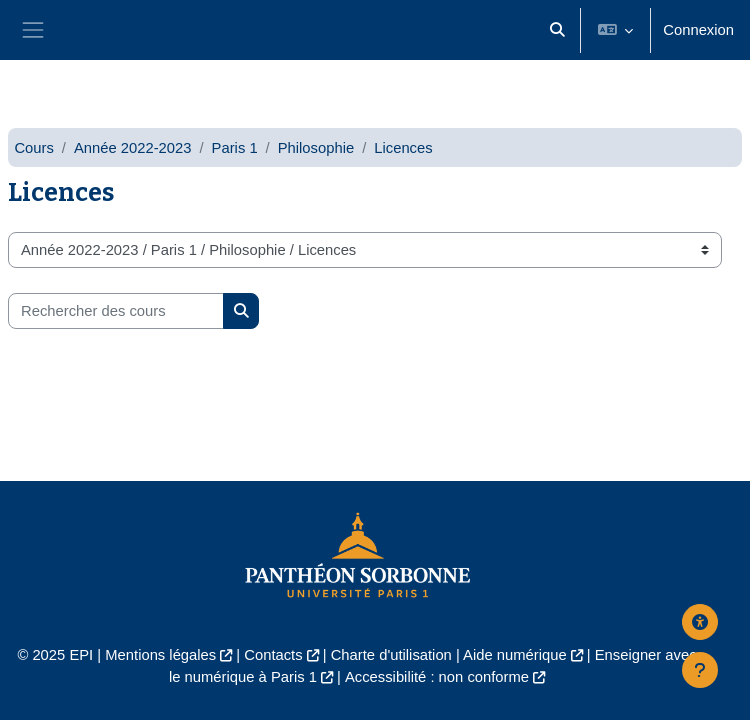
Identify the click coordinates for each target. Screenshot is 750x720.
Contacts (273, 655)
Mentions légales (160, 655)
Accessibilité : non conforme (437, 677)
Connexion (698, 30)
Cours (33, 148)
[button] (557, 30)
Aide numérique (515, 655)
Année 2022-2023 (133, 148)
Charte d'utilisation (391, 655)
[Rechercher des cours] (116, 311)
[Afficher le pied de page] (700, 670)
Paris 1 (235, 148)
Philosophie (316, 148)
